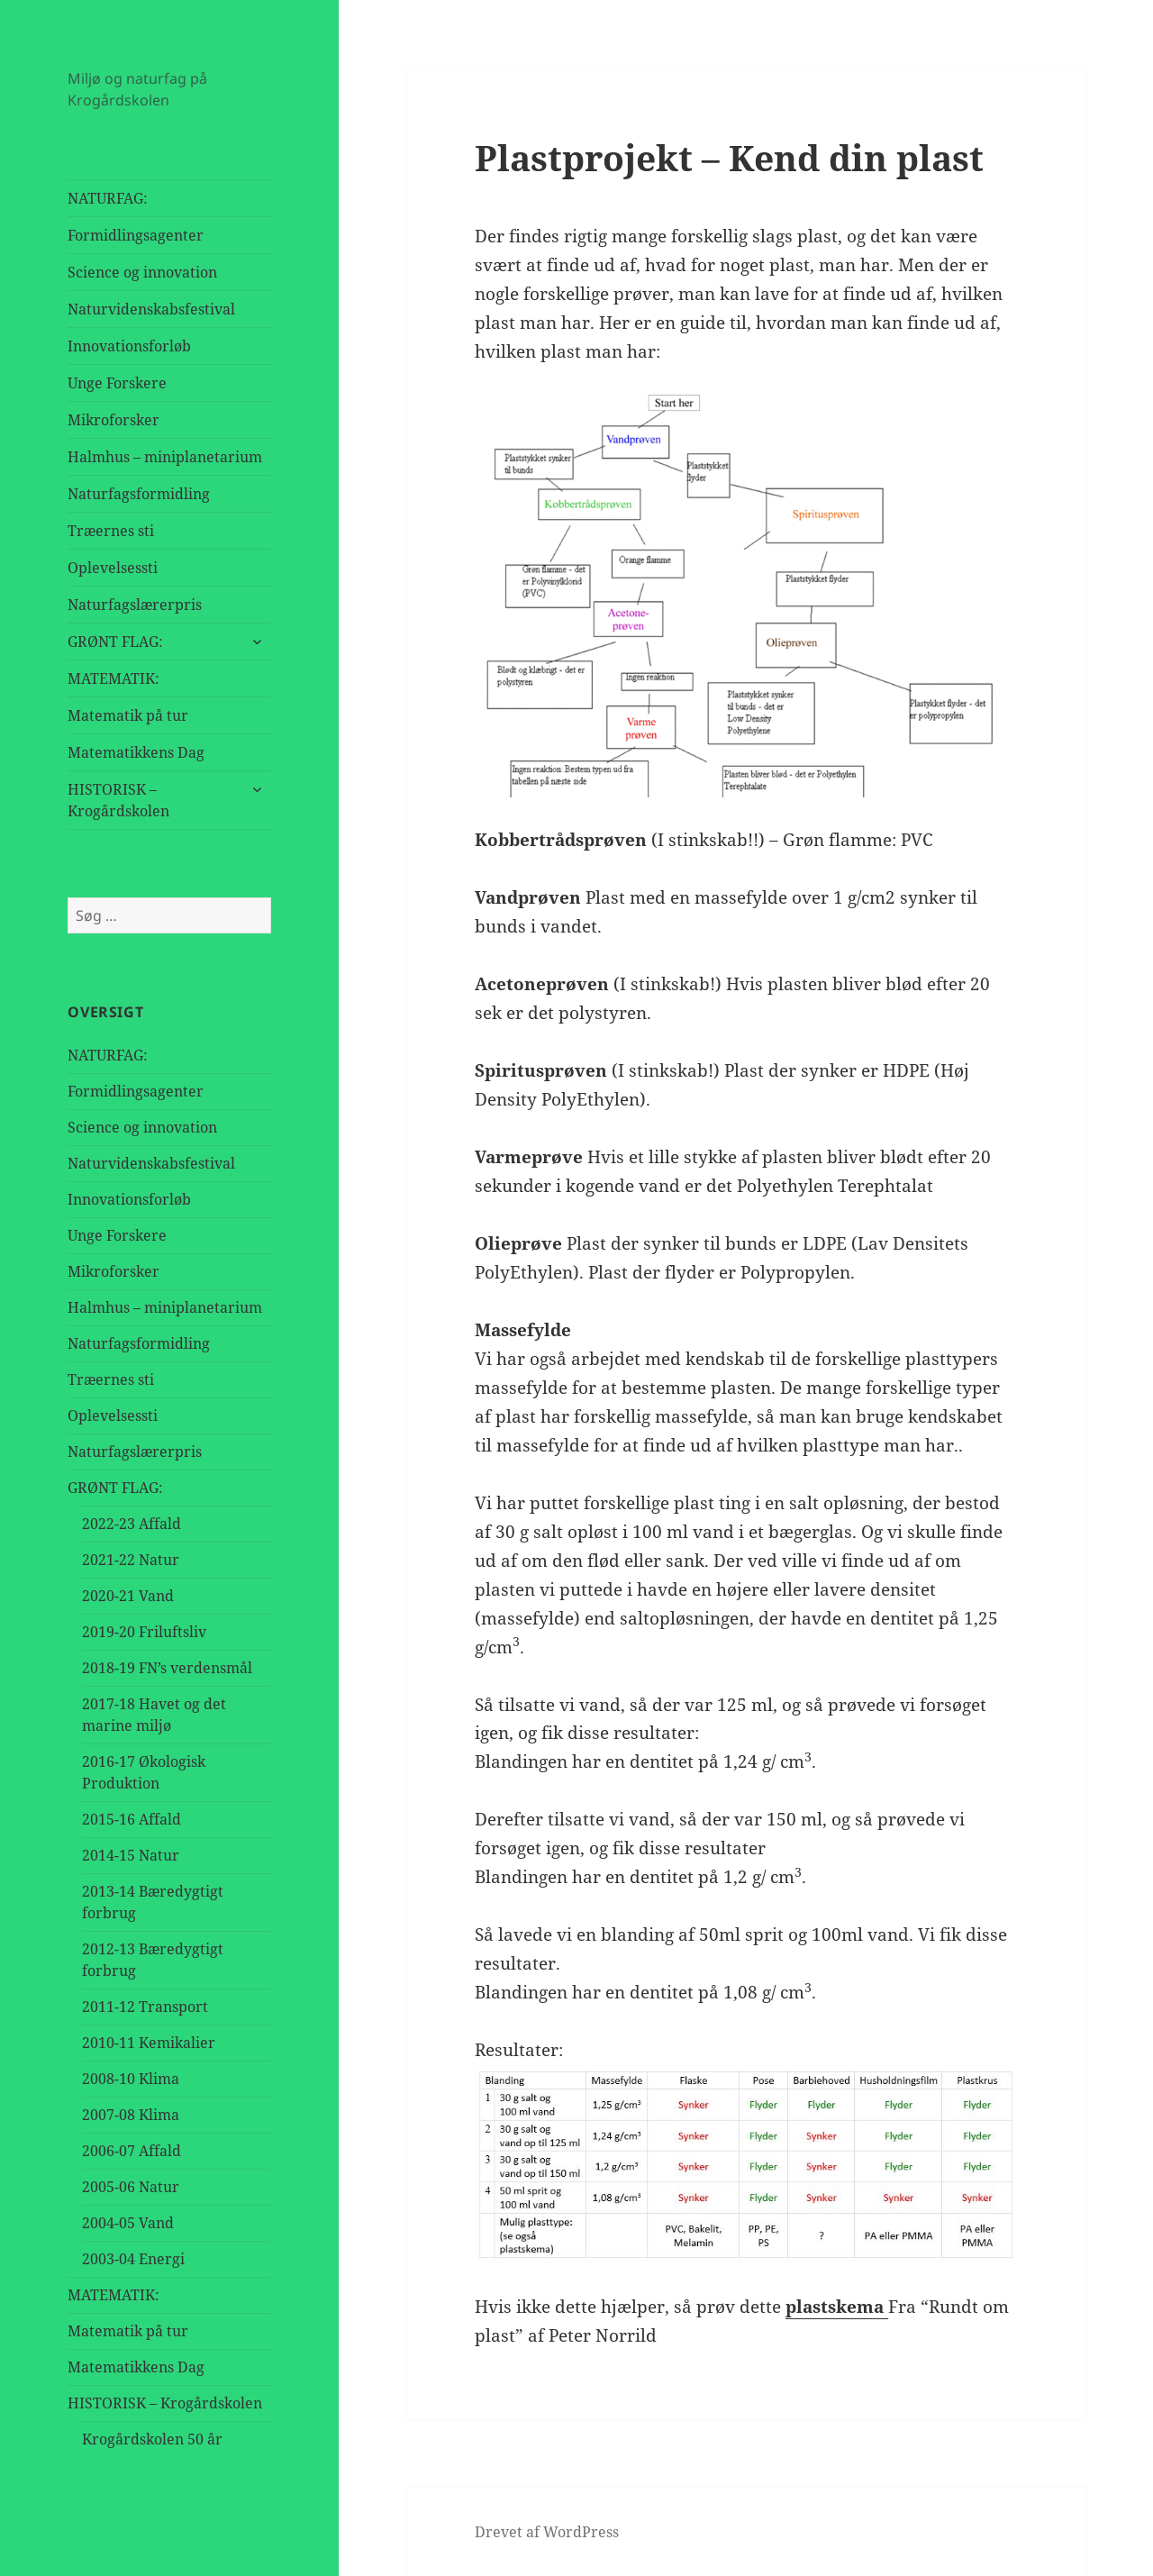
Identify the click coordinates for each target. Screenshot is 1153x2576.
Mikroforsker (113, 420)
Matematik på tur (128, 715)
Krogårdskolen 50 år (152, 2439)
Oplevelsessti (113, 568)
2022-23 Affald (131, 1524)
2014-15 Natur (130, 1855)
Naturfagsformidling (139, 494)
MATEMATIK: (113, 678)
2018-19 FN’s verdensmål (167, 1668)
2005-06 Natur (130, 2187)
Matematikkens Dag (136, 752)
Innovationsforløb (129, 346)
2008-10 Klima (130, 2079)
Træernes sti (111, 531)
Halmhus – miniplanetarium (165, 457)
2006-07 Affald (131, 2151)
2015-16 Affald (131, 1819)
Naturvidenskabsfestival (151, 309)
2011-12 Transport (145, 2006)
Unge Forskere (117, 383)
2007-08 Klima (130, 2115)
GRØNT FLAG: (115, 641)
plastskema (836, 2306)
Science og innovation (142, 272)
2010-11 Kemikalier (148, 2043)
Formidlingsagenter (136, 235)
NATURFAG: (108, 198)
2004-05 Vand (128, 2223)
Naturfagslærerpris (135, 604)
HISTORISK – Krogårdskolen (118, 800)
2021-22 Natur (130, 1560)
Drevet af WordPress (547, 2532)
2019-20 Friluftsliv (144, 1632)
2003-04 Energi (133, 2259)
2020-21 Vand (128, 1596)
